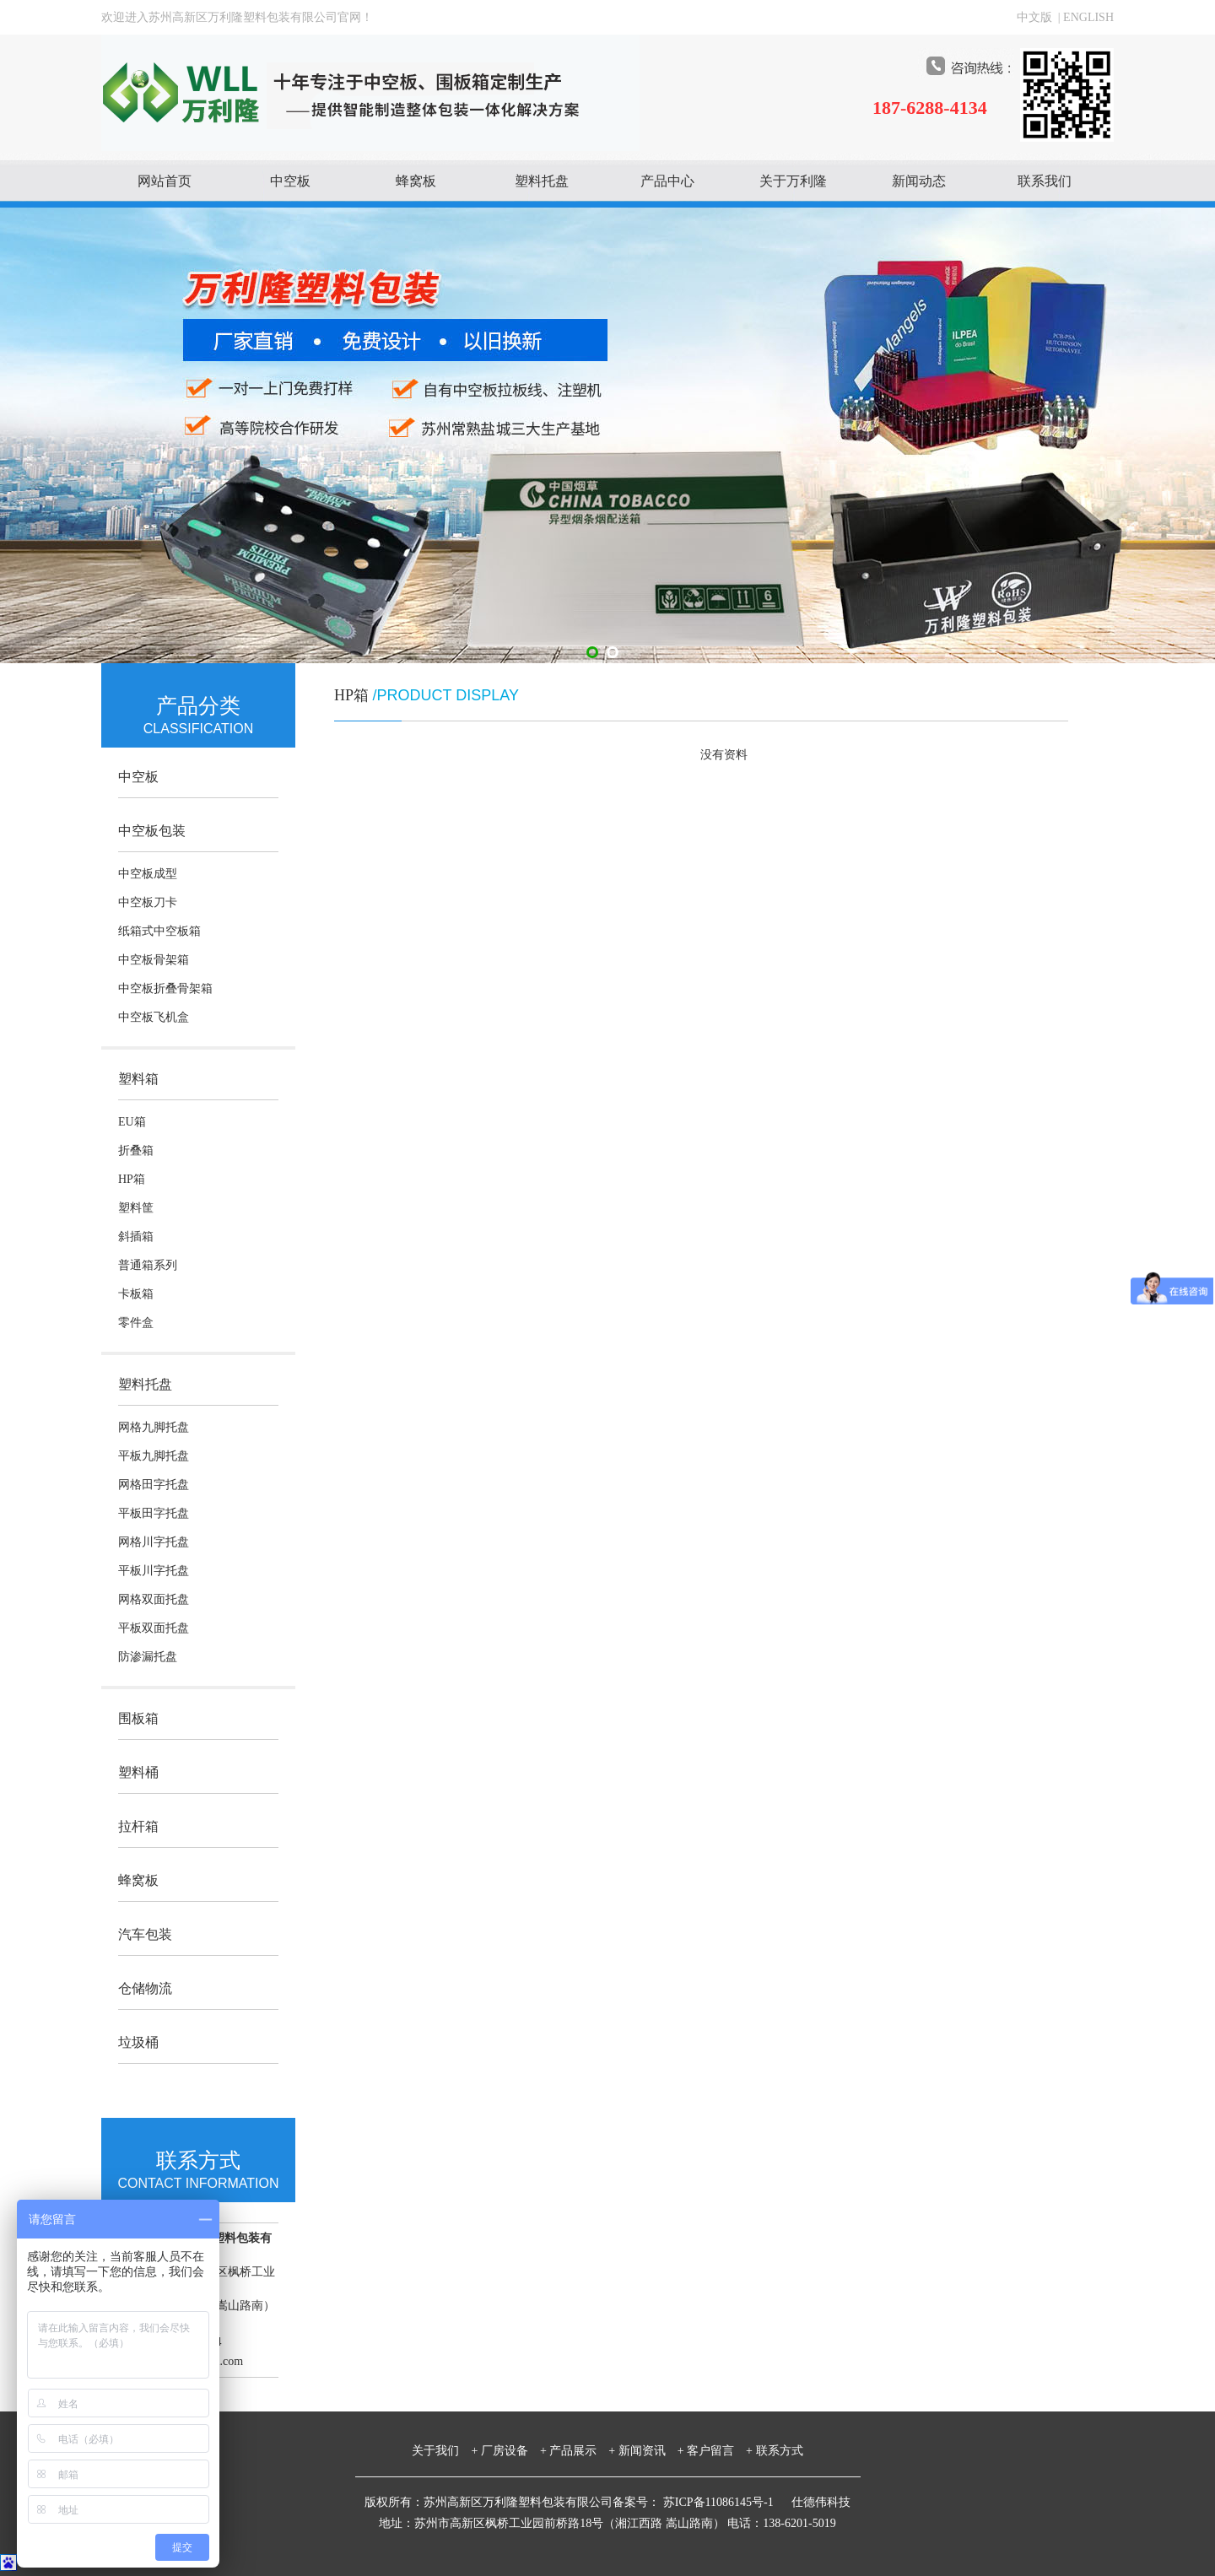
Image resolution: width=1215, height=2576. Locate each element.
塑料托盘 (542, 181)
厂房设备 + (514, 2450)
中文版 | (1040, 17)
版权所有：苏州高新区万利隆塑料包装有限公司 (488, 2502)
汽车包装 (145, 1934)
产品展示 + (582, 2450)
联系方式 (779, 2450)
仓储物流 (145, 1988)
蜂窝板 (416, 181)
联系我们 (1045, 181)
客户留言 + (720, 2450)
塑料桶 (138, 1772)
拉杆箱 (138, 1826)
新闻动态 (919, 181)
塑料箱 (138, 1079)
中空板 (290, 181)
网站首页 (165, 181)
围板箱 (138, 1718)
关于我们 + (445, 2450)
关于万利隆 (793, 181)
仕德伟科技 (820, 2502)
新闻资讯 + (651, 2450)
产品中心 (667, 181)
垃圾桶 (138, 2042)
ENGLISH (1088, 17)
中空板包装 (152, 831)
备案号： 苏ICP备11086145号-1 (694, 2502)
